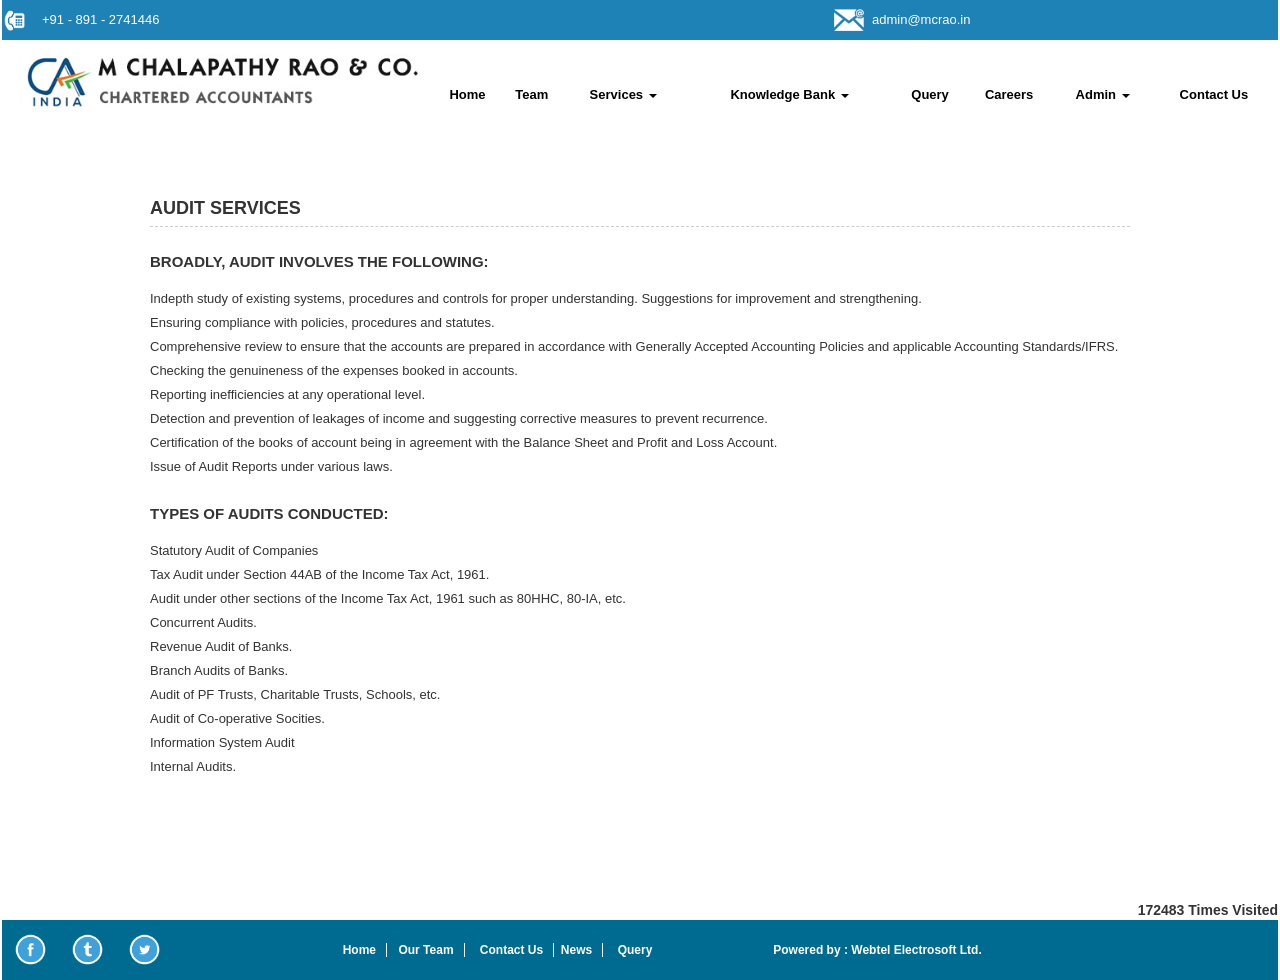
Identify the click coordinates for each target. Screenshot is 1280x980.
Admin (1103, 94)
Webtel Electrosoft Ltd (913, 950)
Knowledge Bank (789, 94)
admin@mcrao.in (921, 19)
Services (623, 94)
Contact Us (1214, 94)
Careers (1009, 94)
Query (930, 94)
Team (531, 94)
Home (467, 94)
